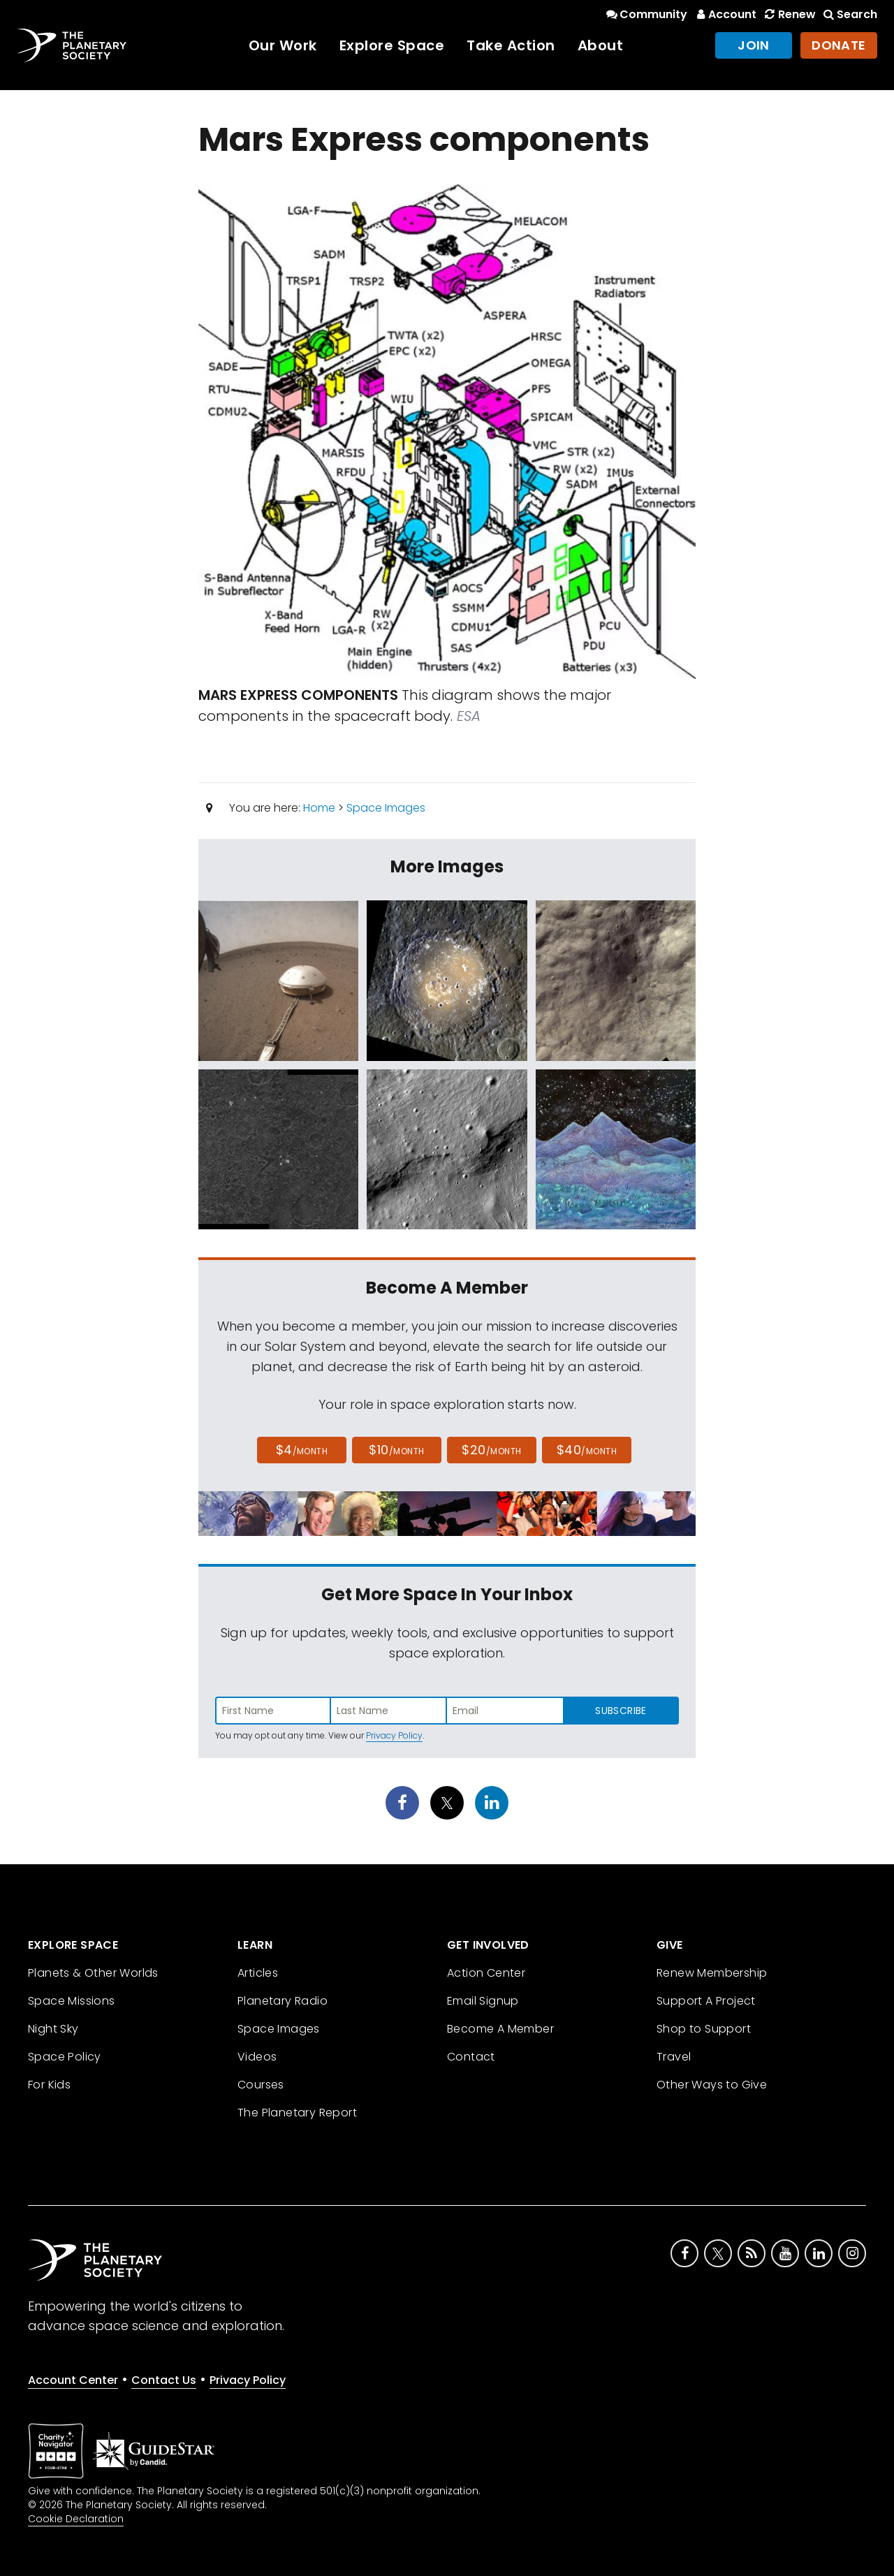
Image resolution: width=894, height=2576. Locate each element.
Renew (788, 14)
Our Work (283, 45)
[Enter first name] (273, 1711)
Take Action (511, 45)
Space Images (385, 808)
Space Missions (71, 2001)
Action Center (486, 1973)
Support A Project (706, 2001)
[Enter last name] (389, 1711)
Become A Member (500, 2029)
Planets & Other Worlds (93, 1973)
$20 (491, 1449)
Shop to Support (704, 2029)
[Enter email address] (505, 1711)
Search (849, 14)
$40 (587, 1449)
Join (754, 45)
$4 (302, 1449)
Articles (257, 1973)
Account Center (73, 2380)
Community (645, 14)
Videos (257, 2057)
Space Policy (64, 2057)
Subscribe (620, 1711)
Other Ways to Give (712, 2085)
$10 (396, 1449)
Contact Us (163, 2380)
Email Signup (483, 2001)
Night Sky (53, 2029)
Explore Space (392, 45)
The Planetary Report (297, 2113)
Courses (260, 2085)
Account (724, 14)
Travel (674, 2057)
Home (319, 808)
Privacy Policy (394, 1735)
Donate (839, 45)
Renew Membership (712, 1973)
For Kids (49, 2085)
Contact (471, 2057)
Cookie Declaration (76, 2519)
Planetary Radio (282, 2001)
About (601, 45)
